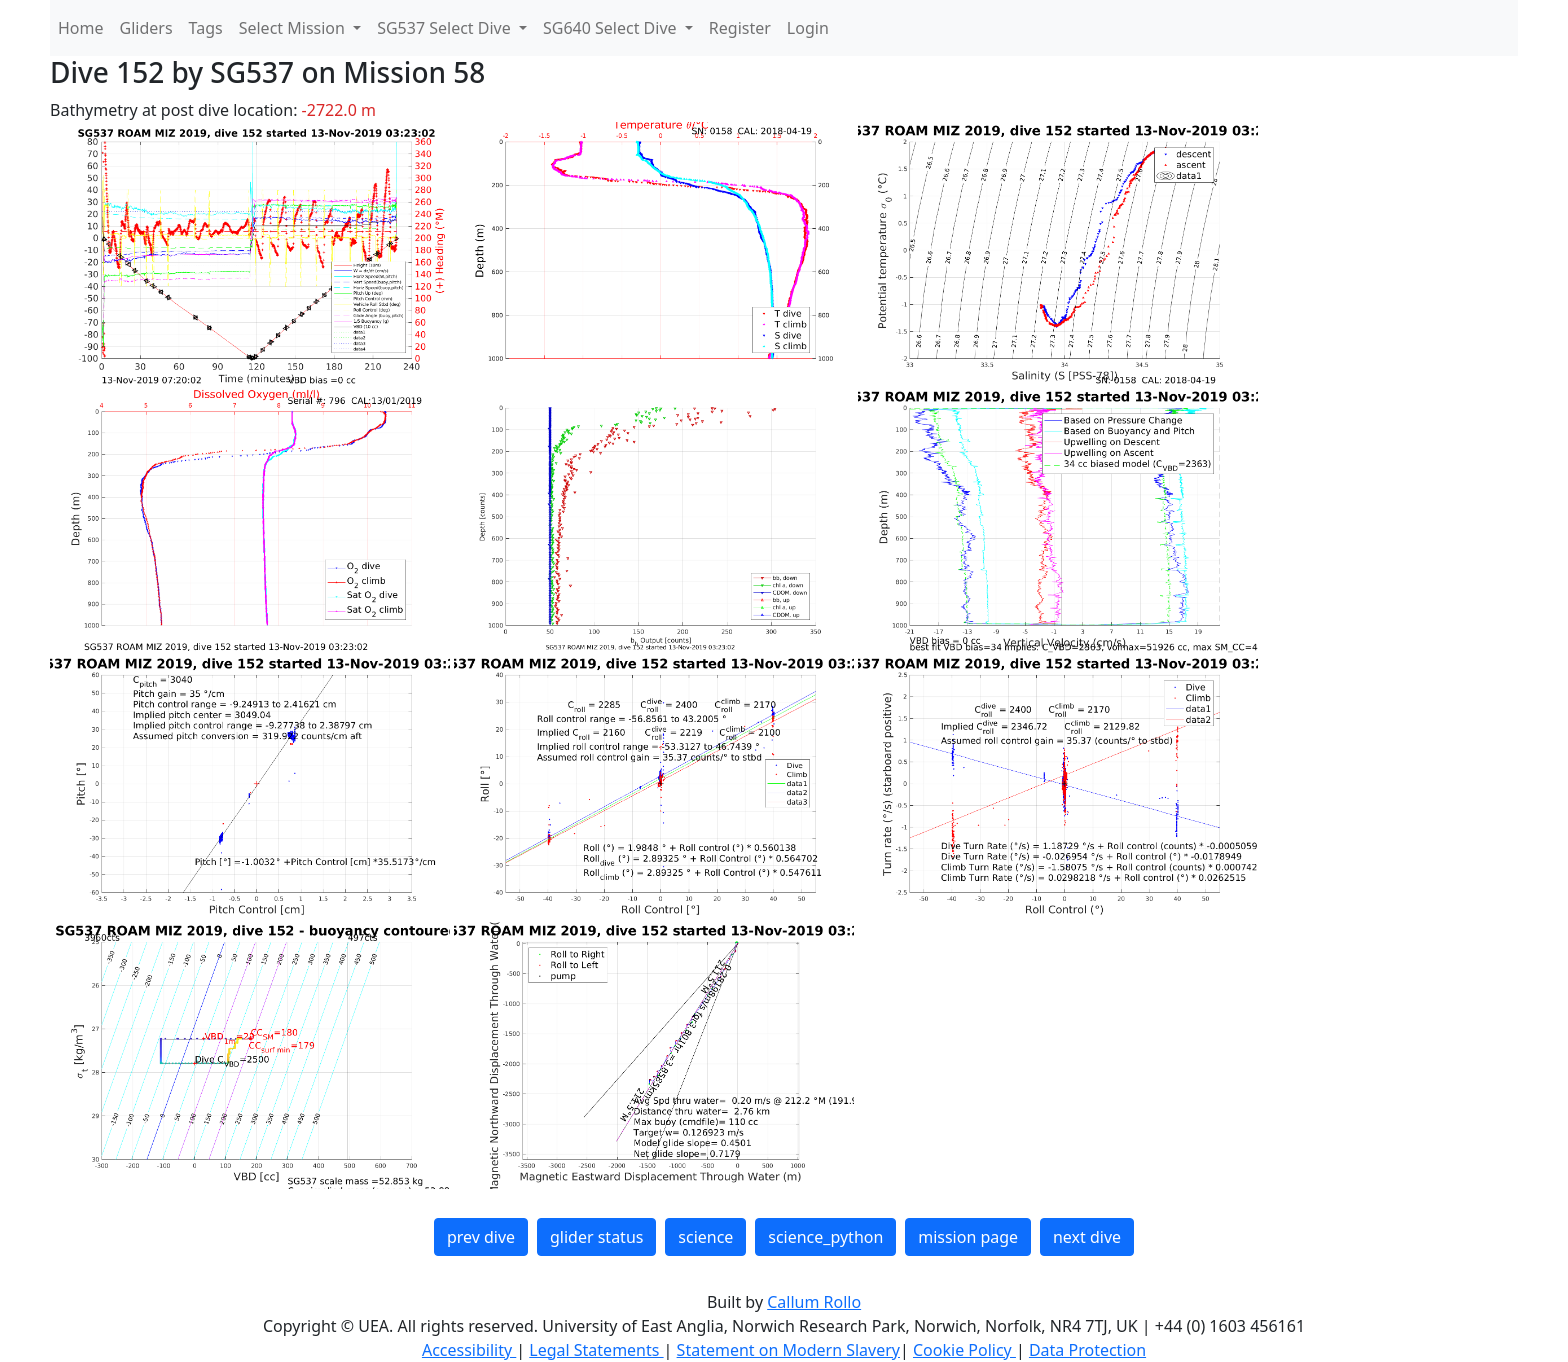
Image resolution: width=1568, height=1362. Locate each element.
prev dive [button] (481, 1237)
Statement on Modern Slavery (788, 1350)
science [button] (705, 1237)
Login (808, 28)
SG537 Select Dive (446, 28)
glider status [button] (596, 1237)
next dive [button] (1087, 1237)
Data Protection (1087, 1350)
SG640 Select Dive (612, 28)
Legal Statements (596, 1350)
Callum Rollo (814, 1302)
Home (81, 28)
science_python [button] (825, 1237)
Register (740, 28)
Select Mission (294, 28)
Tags (206, 28)
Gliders (146, 28)
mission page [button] (968, 1237)
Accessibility (469, 1350)
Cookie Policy (964, 1350)
